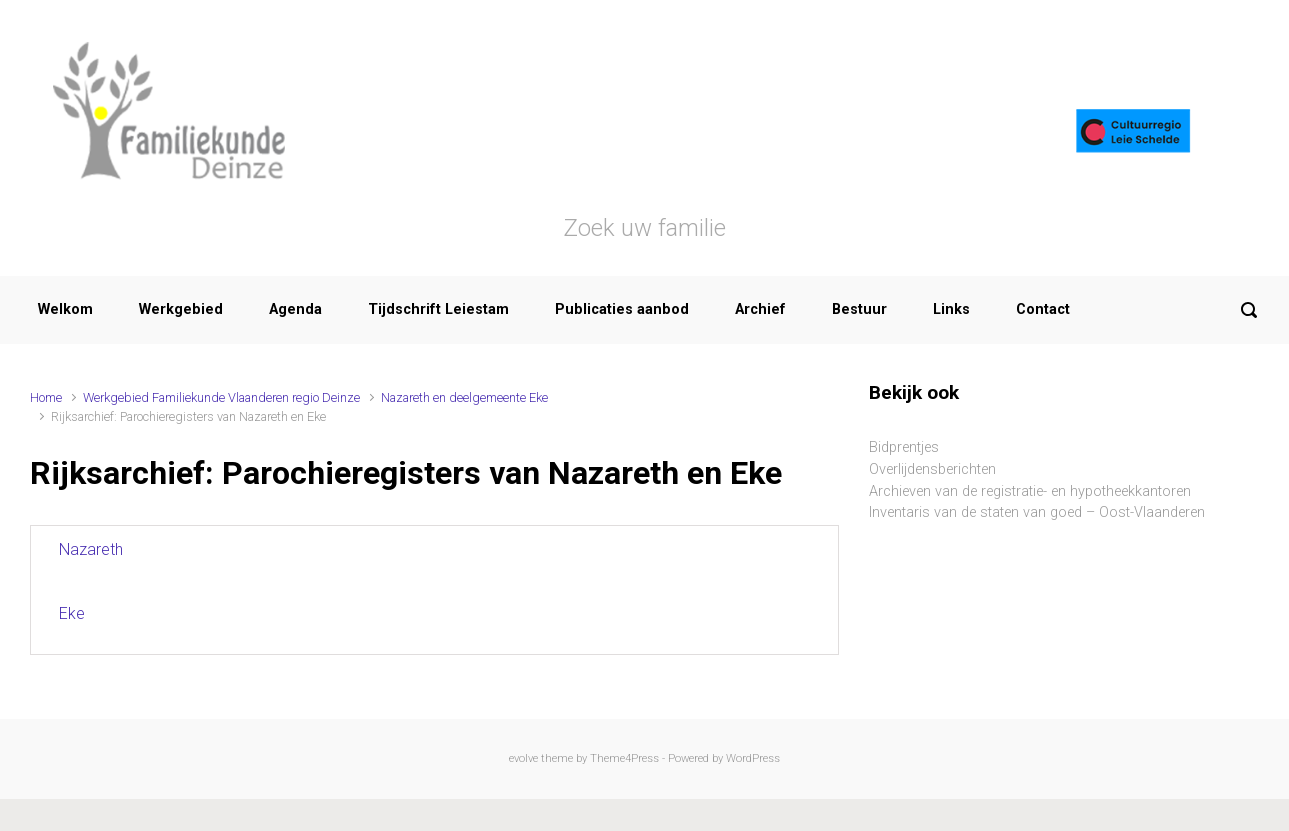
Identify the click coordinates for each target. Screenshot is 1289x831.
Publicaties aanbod (622, 309)
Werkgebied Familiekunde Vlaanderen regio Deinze (221, 397)
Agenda (295, 309)
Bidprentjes (904, 447)
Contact (1043, 309)
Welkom (65, 309)
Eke (72, 613)
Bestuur (859, 309)
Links (951, 309)
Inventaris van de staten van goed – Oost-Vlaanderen (1037, 512)
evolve (523, 758)
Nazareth (91, 549)
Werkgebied (181, 309)
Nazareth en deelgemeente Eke (464, 397)
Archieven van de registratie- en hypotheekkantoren (1030, 491)
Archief (760, 309)
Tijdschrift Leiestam (438, 309)
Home (46, 397)
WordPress (753, 758)
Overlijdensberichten (932, 469)
